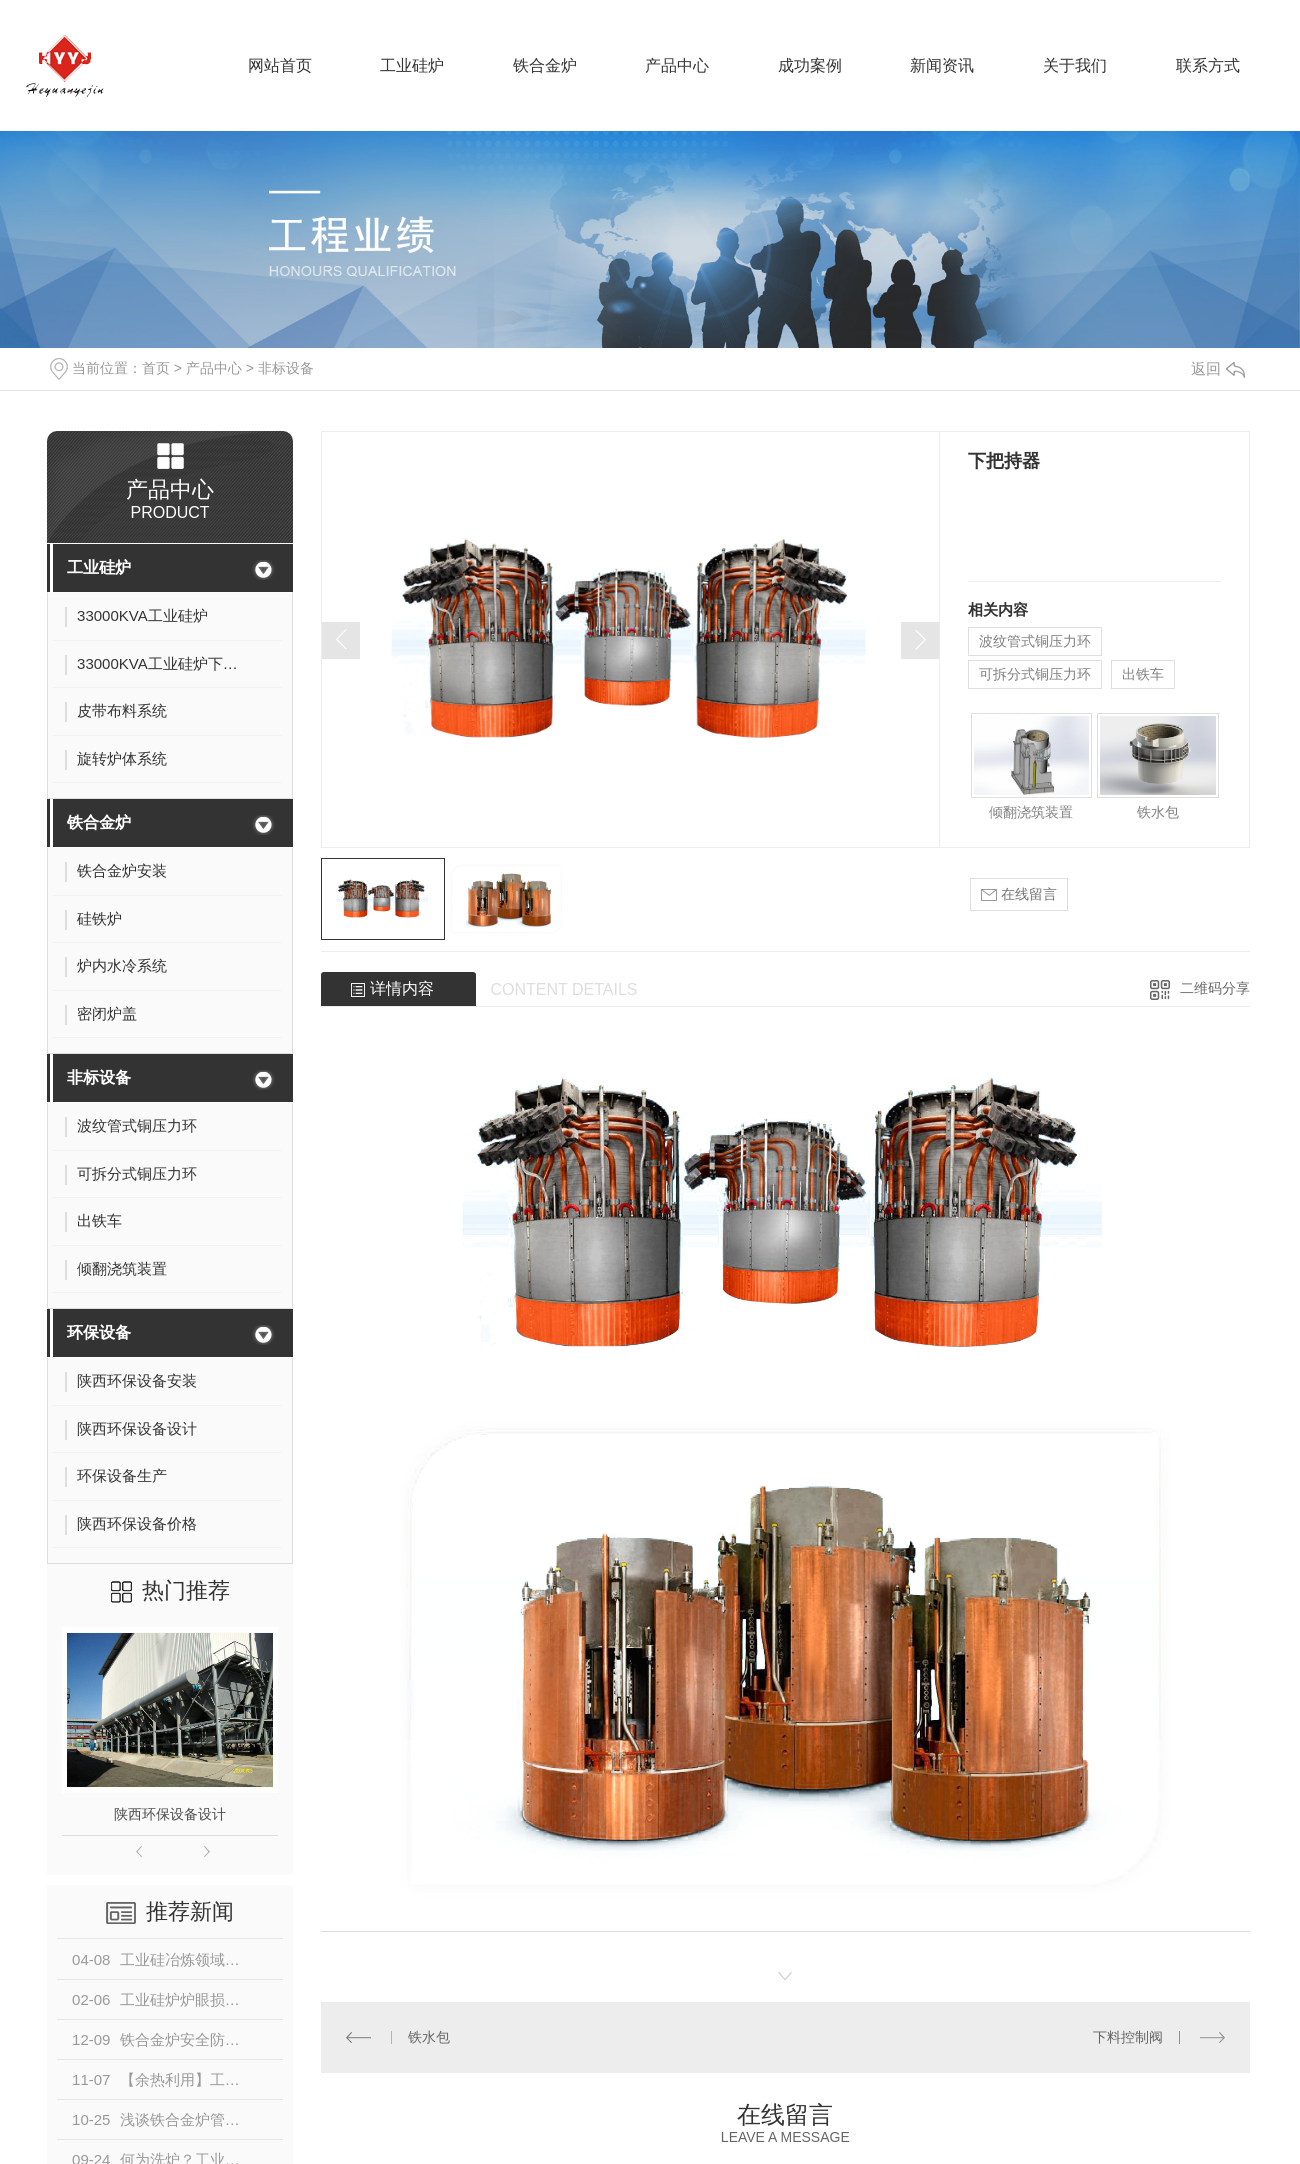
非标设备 (286, 368)
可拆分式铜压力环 (1035, 674)
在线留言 (1019, 894)
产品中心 (214, 368)
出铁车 (1143, 674)
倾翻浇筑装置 (1031, 812)
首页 (156, 368)
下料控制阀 (1128, 2037)
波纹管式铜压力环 (1035, 641)
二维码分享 (1215, 988)
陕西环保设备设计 (170, 1814)
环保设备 (99, 1332)
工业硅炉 (99, 567)
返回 (1218, 368)
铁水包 (1158, 812)
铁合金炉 (99, 822)
